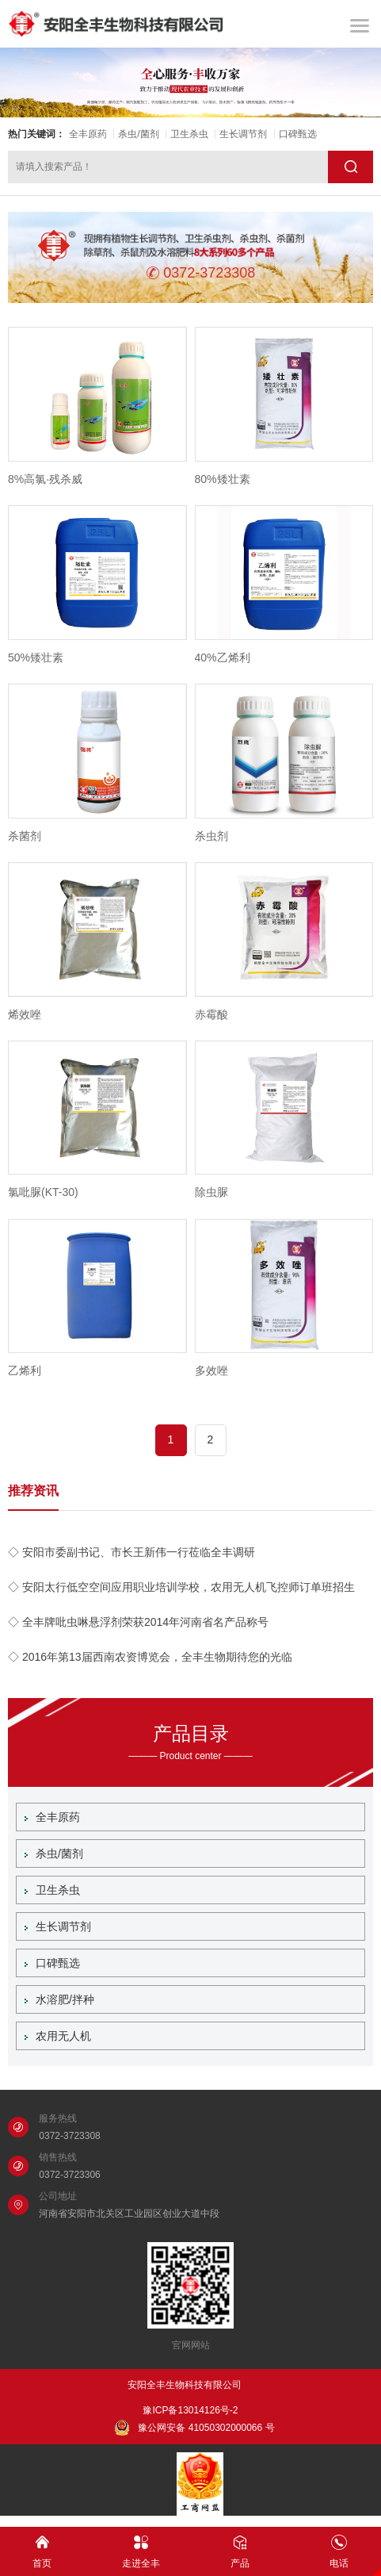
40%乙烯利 (222, 657)
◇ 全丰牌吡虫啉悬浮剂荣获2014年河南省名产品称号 (138, 1622)
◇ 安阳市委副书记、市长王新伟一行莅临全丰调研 (131, 1552)
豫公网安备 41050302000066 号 (194, 2428)
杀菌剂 (24, 836)
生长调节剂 (243, 134)
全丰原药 (88, 134)
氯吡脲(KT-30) (43, 1192)
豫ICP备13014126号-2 (190, 2410)
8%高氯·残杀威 (45, 479)
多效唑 (211, 1370)
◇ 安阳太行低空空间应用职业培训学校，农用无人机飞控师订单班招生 (181, 1587)
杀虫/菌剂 (138, 134)
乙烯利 (24, 1370)
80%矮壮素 (222, 479)
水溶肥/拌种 (59, 1999)
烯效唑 (24, 1014)
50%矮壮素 (35, 657)
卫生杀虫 (189, 134)
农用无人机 (58, 2036)
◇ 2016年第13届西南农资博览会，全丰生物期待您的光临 (150, 1656)
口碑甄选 (298, 134)
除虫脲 (211, 1192)
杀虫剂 (211, 836)
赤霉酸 (211, 1014)
